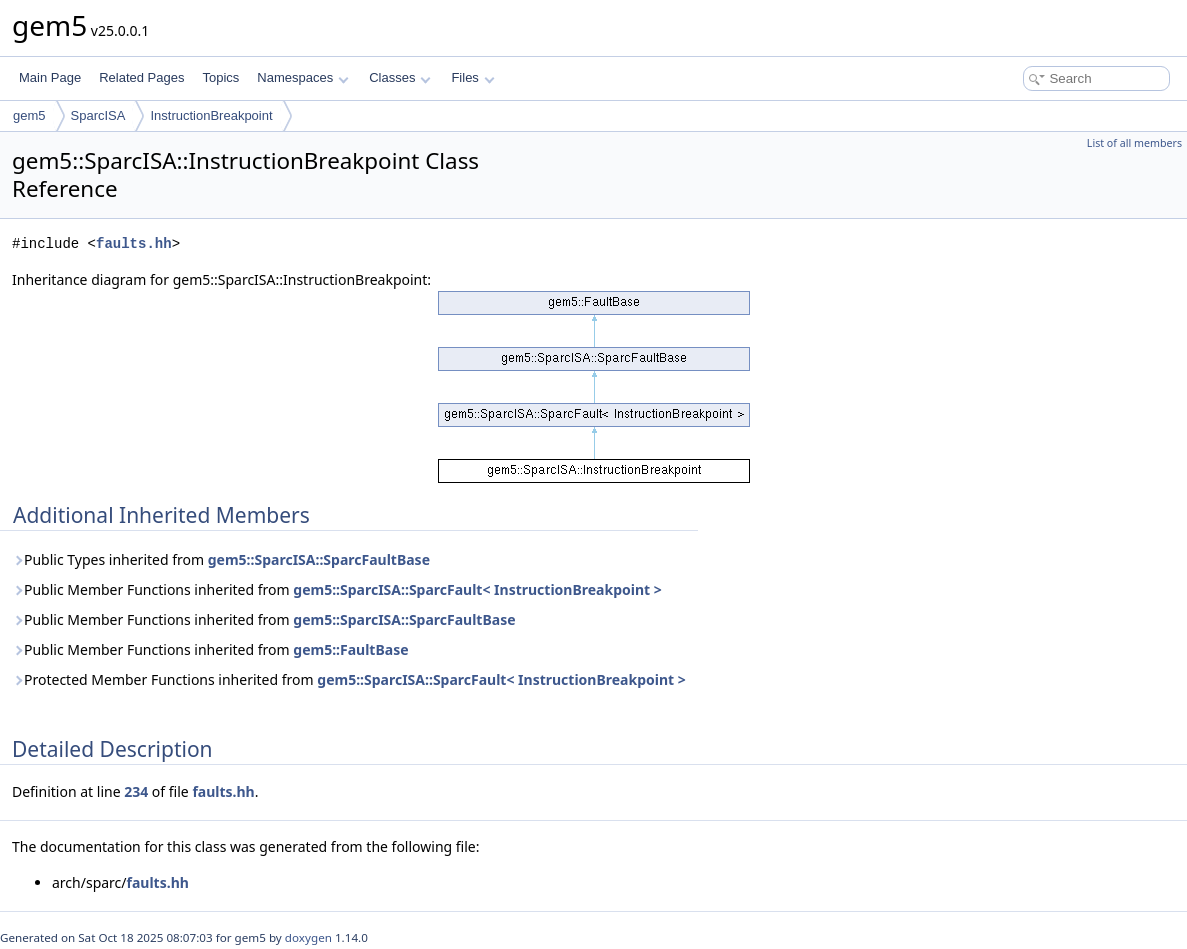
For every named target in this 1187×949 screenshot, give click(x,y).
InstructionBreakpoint (211, 115)
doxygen (308, 937)
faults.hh (134, 243)
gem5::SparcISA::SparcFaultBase (319, 559)
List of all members (1134, 143)
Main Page (50, 77)
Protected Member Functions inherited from (349, 679)
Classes (400, 77)
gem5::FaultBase (350, 649)
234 (136, 791)
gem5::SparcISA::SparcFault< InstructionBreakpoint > (477, 589)
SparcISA (98, 115)
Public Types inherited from (221, 559)
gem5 (29, 115)
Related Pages (141, 77)
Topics (220, 77)
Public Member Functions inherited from (337, 589)
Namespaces (302, 77)
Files (472, 77)
